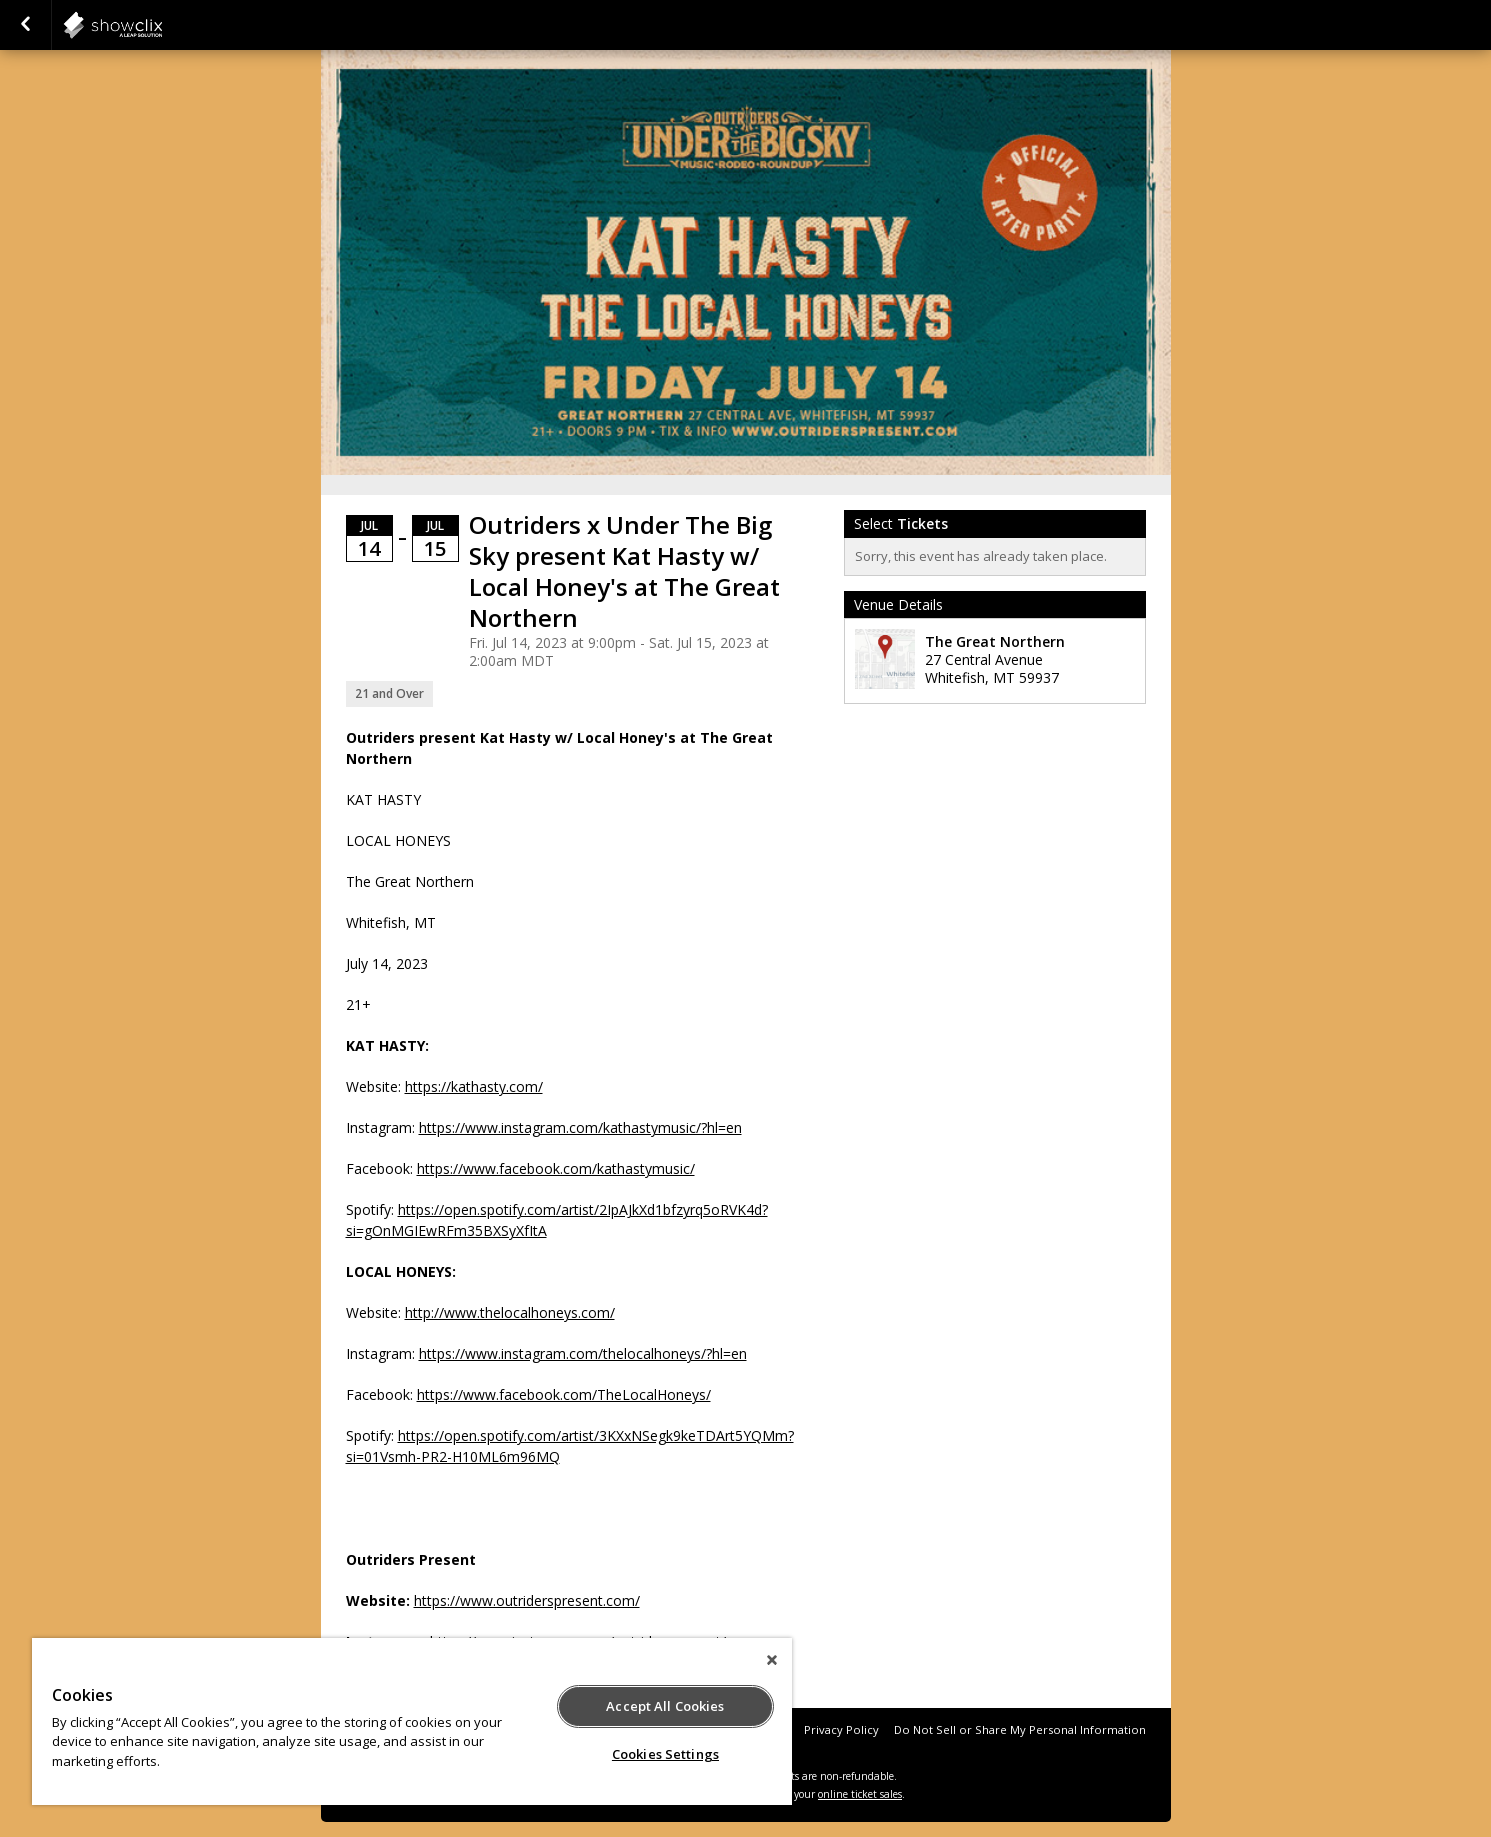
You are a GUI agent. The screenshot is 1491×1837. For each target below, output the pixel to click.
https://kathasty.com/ (474, 1086)
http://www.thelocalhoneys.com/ (510, 1312)
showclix (162, 25)
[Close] (772, 1660)
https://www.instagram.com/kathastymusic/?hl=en (580, 1127)
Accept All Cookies (665, 1706)
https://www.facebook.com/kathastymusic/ (556, 1168)
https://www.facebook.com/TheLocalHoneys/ (564, 1394)
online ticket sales (860, 1794)
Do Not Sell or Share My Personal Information (1020, 1729)
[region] (412, 1721)
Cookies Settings (665, 1754)
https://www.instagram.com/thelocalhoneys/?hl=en (583, 1353)
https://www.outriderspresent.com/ (527, 1600)
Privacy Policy (841, 1729)
